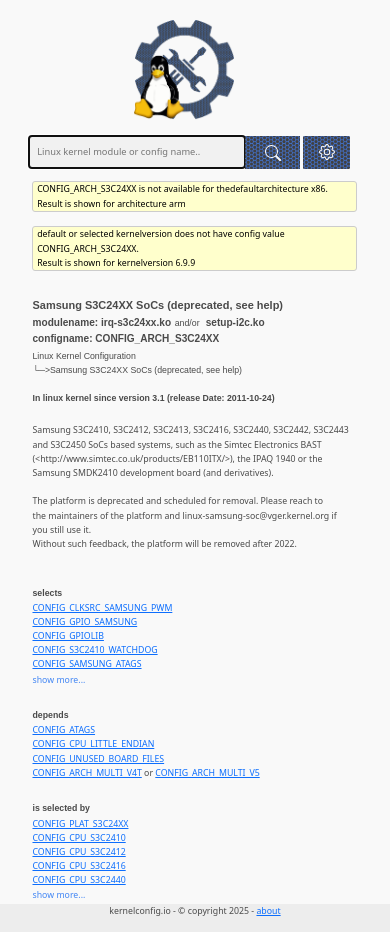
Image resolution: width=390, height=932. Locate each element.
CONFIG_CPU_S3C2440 (78, 880)
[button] (326, 152)
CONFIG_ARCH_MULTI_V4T (86, 773)
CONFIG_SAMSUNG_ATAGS (86, 664)
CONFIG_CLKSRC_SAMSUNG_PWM (102, 608)
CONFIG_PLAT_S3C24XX (80, 824)
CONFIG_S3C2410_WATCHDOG (94, 650)
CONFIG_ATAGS (63, 730)
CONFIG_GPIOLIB (67, 636)
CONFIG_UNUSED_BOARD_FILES (98, 759)
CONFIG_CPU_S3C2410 (78, 838)
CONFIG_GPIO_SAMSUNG (84, 622)
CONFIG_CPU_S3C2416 (78, 866)
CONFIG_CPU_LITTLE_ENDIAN (93, 744)
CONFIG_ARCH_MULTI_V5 (207, 773)
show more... (58, 680)
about (268, 911)
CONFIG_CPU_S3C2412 (78, 852)
